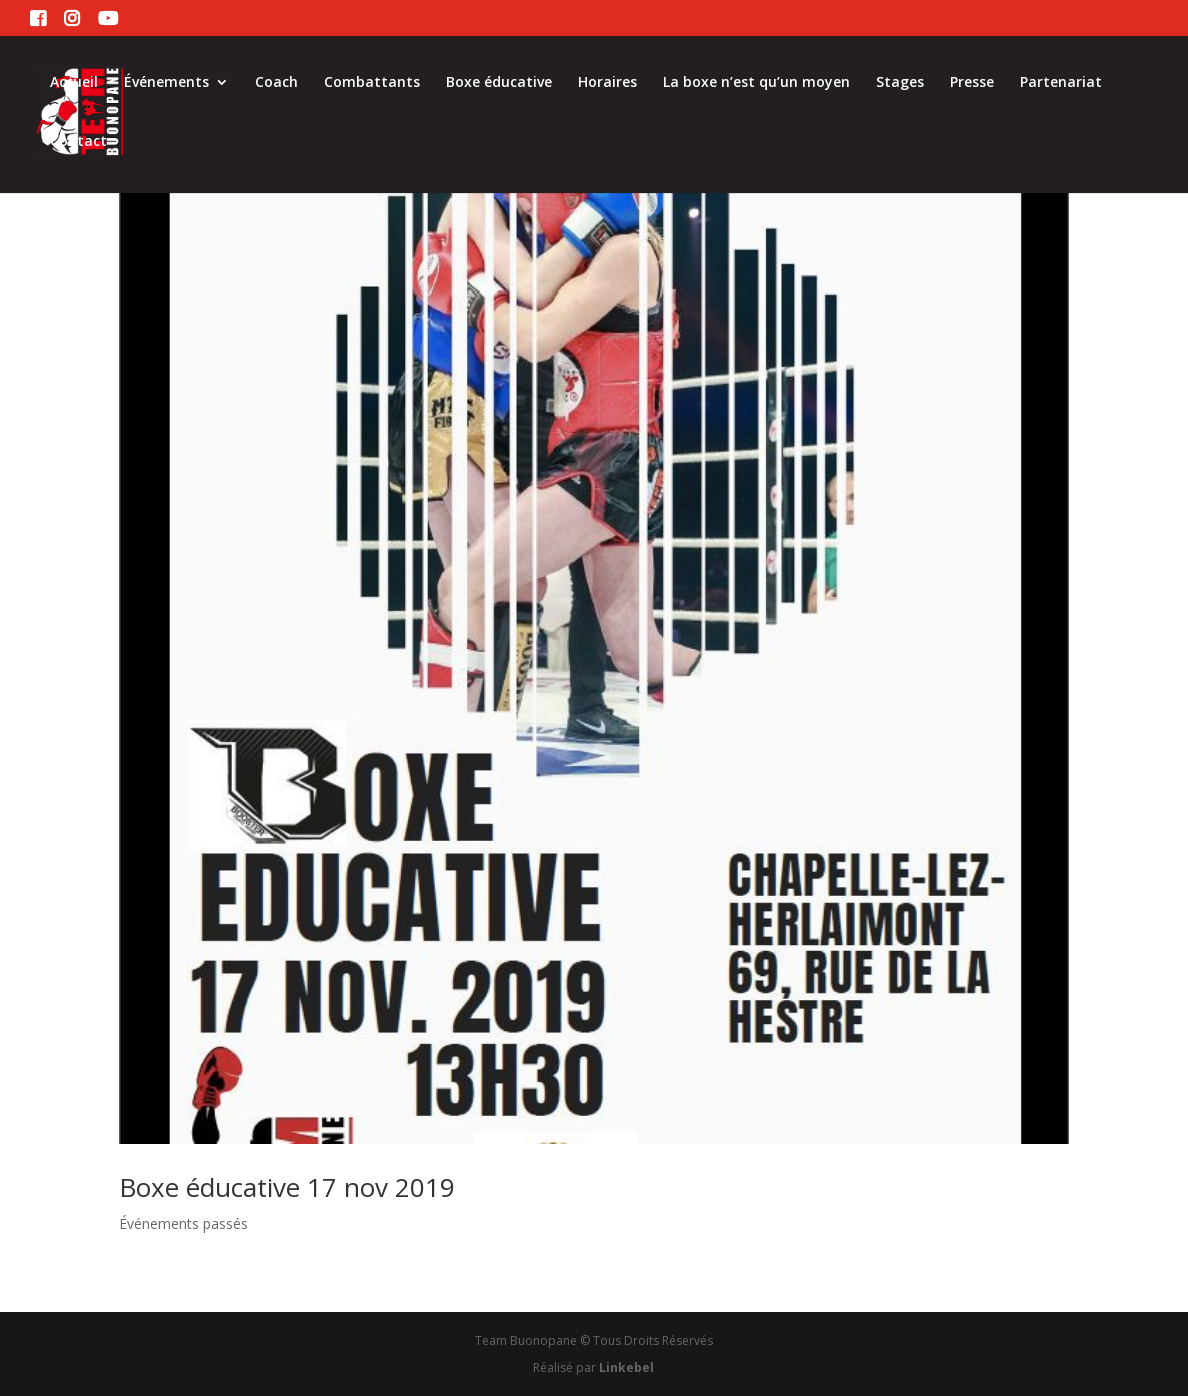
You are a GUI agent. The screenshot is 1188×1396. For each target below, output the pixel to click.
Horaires (607, 83)
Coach (276, 83)
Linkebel (626, 1367)
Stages (900, 83)
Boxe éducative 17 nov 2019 (287, 1187)
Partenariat (1061, 83)
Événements (166, 83)
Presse (972, 83)
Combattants (372, 83)
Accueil (74, 83)
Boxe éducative (499, 83)
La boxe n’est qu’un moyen (756, 83)
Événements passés (183, 1223)
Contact (78, 142)
